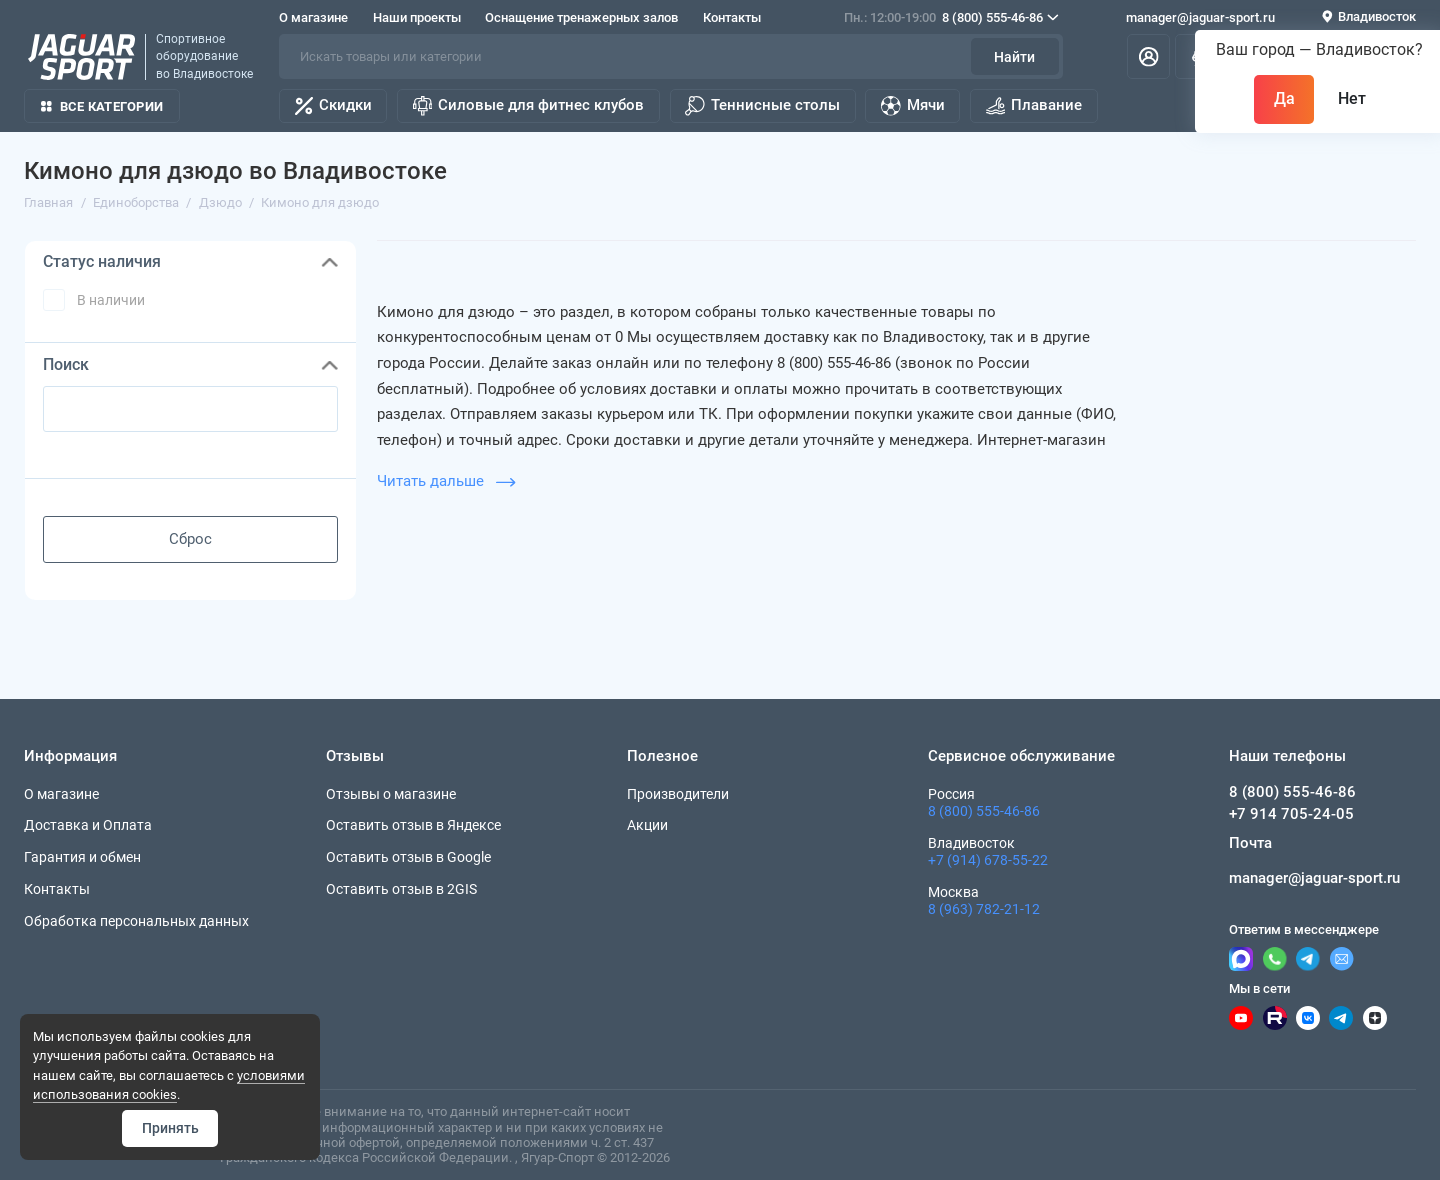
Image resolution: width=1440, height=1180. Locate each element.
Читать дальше (446, 481)
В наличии (111, 300)
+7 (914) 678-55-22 (988, 860)
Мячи (912, 106)
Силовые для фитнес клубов (528, 106)
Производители (678, 794)
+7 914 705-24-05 (1291, 814)
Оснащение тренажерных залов (581, 17)
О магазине (313, 17)
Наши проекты (417, 17)
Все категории (102, 106)
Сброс (190, 539)
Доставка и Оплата (88, 825)
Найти (1014, 57)
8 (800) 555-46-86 (951, 17)
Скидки (333, 105)
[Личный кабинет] (1148, 56)
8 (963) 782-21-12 (984, 909)
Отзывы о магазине (391, 794)
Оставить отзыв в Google (408, 857)
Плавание (1034, 106)
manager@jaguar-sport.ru (1200, 17)
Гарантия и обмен (82, 857)
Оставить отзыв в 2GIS (401, 889)
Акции (647, 825)
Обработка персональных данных (136, 921)
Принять (170, 1128)
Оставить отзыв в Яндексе (413, 825)
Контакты (732, 17)
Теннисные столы (762, 106)
